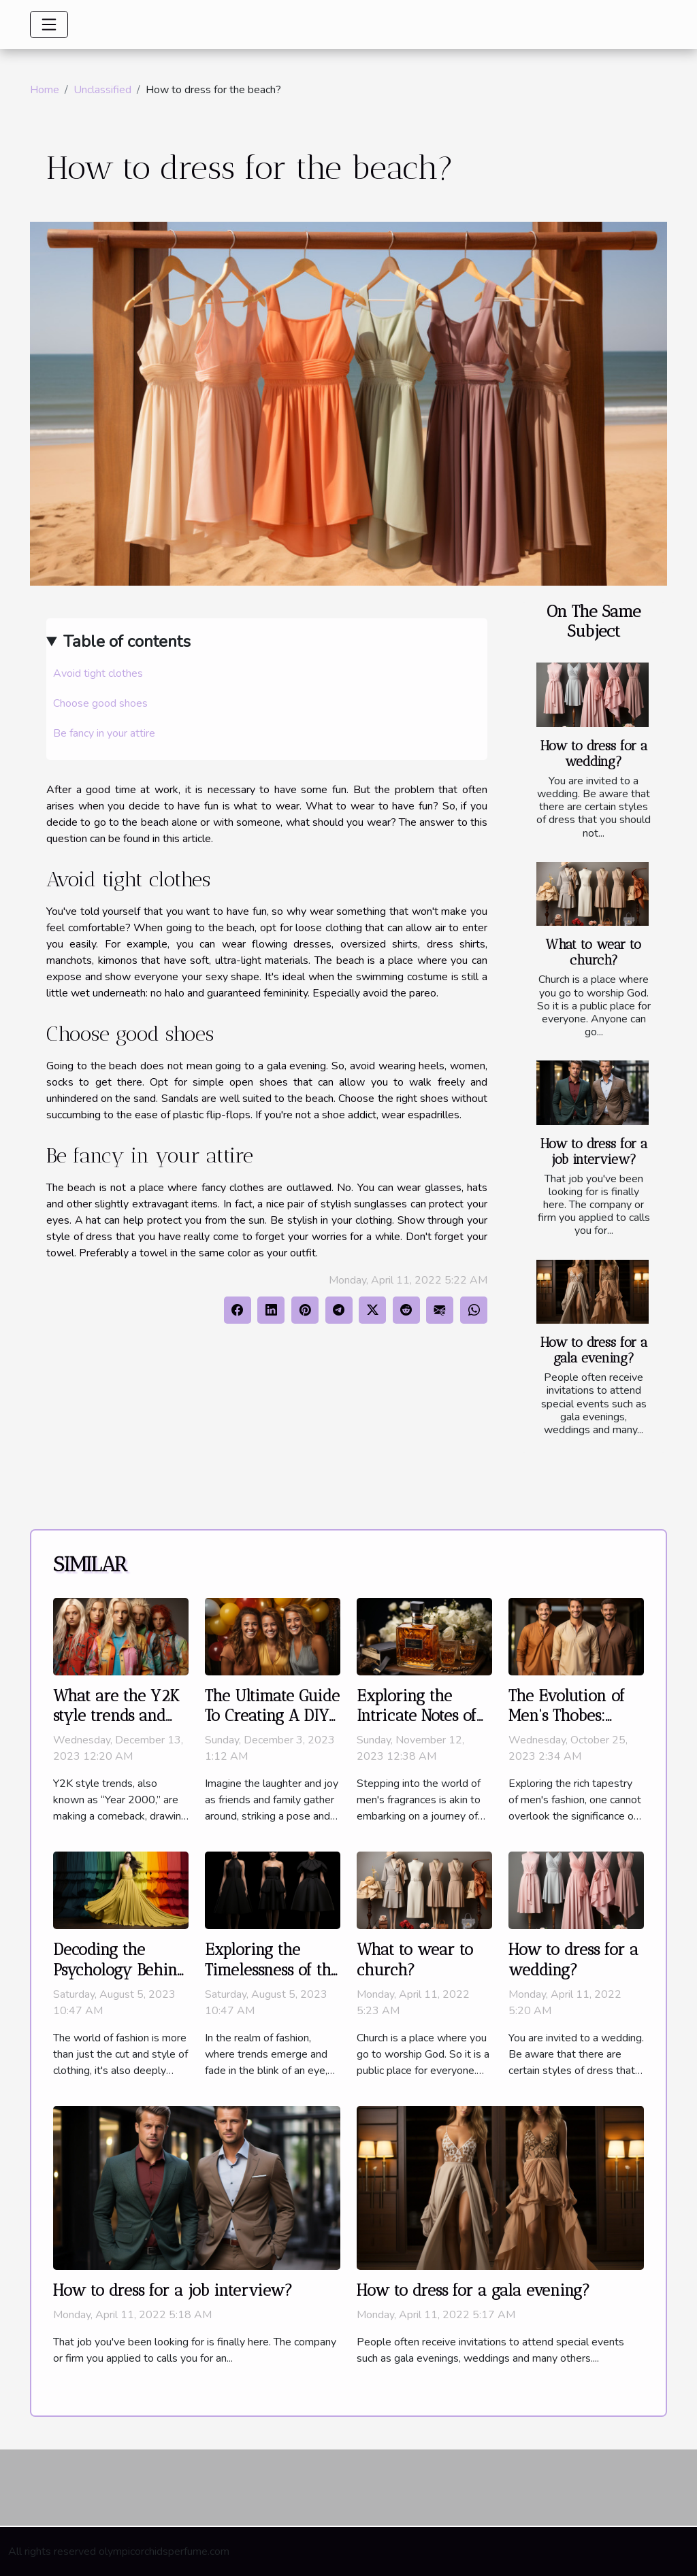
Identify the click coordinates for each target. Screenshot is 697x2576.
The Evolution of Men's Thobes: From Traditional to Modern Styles (568, 1726)
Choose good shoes (100, 703)
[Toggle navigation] (49, 24)
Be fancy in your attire (104, 733)
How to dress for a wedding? (593, 753)
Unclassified (102, 89)
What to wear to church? (593, 952)
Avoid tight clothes (98, 673)
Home (44, 89)
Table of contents (127, 641)
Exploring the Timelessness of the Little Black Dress (272, 1970)
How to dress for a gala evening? (593, 1350)
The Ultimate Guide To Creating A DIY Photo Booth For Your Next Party (272, 1726)
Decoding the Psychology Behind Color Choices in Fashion (119, 1980)
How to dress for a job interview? (593, 1151)
